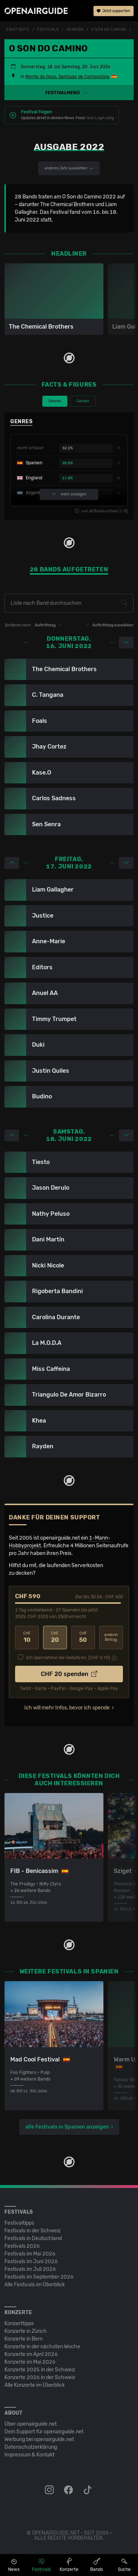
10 (26, 1637)
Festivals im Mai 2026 (30, 2254)
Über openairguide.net (30, 2424)
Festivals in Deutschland (33, 2238)
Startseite (17, 30)
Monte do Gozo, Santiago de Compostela (67, 76)
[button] (69, 92)
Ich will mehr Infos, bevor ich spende (67, 1708)
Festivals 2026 (22, 2246)
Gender (83, 401)
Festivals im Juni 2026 (31, 2261)
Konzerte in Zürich (25, 2331)
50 (83, 1637)
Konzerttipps (19, 2323)
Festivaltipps (19, 2223)
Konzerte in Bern (23, 2339)
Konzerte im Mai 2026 (30, 2362)
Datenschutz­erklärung (30, 2447)
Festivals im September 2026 (39, 2277)
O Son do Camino (108, 30)
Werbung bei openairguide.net (39, 2439)
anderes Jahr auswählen (69, 168)
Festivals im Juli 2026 (30, 2269)
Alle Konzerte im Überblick (34, 2385)
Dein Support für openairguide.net (44, 2432)
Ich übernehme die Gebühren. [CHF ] (68, 1657)
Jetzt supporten (113, 11)
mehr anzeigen (69, 494)
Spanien (75, 30)
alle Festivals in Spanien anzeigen (67, 2127)
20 (54, 1637)
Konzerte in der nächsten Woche (42, 2346)
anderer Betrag (111, 1637)
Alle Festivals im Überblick (34, 2285)
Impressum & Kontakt (29, 2455)
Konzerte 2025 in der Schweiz (39, 2370)
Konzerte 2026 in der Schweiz (39, 2377)
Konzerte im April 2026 (31, 2354)
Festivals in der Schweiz (32, 2231)
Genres (55, 401)
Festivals (48, 30)
